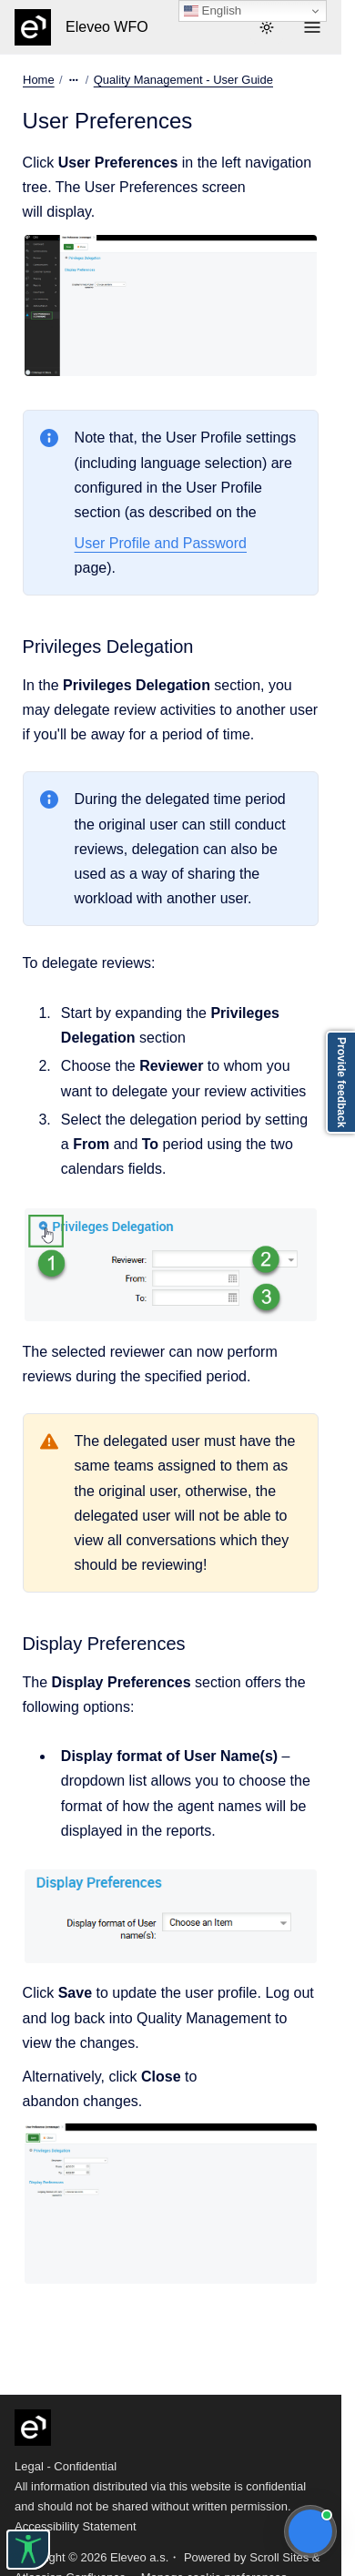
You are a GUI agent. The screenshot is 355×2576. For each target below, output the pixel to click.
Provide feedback (341, 1082)
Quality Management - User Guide (182, 80)
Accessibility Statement (76, 2526)
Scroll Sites (279, 2557)
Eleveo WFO (107, 27)
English (212, 11)
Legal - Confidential (66, 2466)
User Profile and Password (161, 543)
